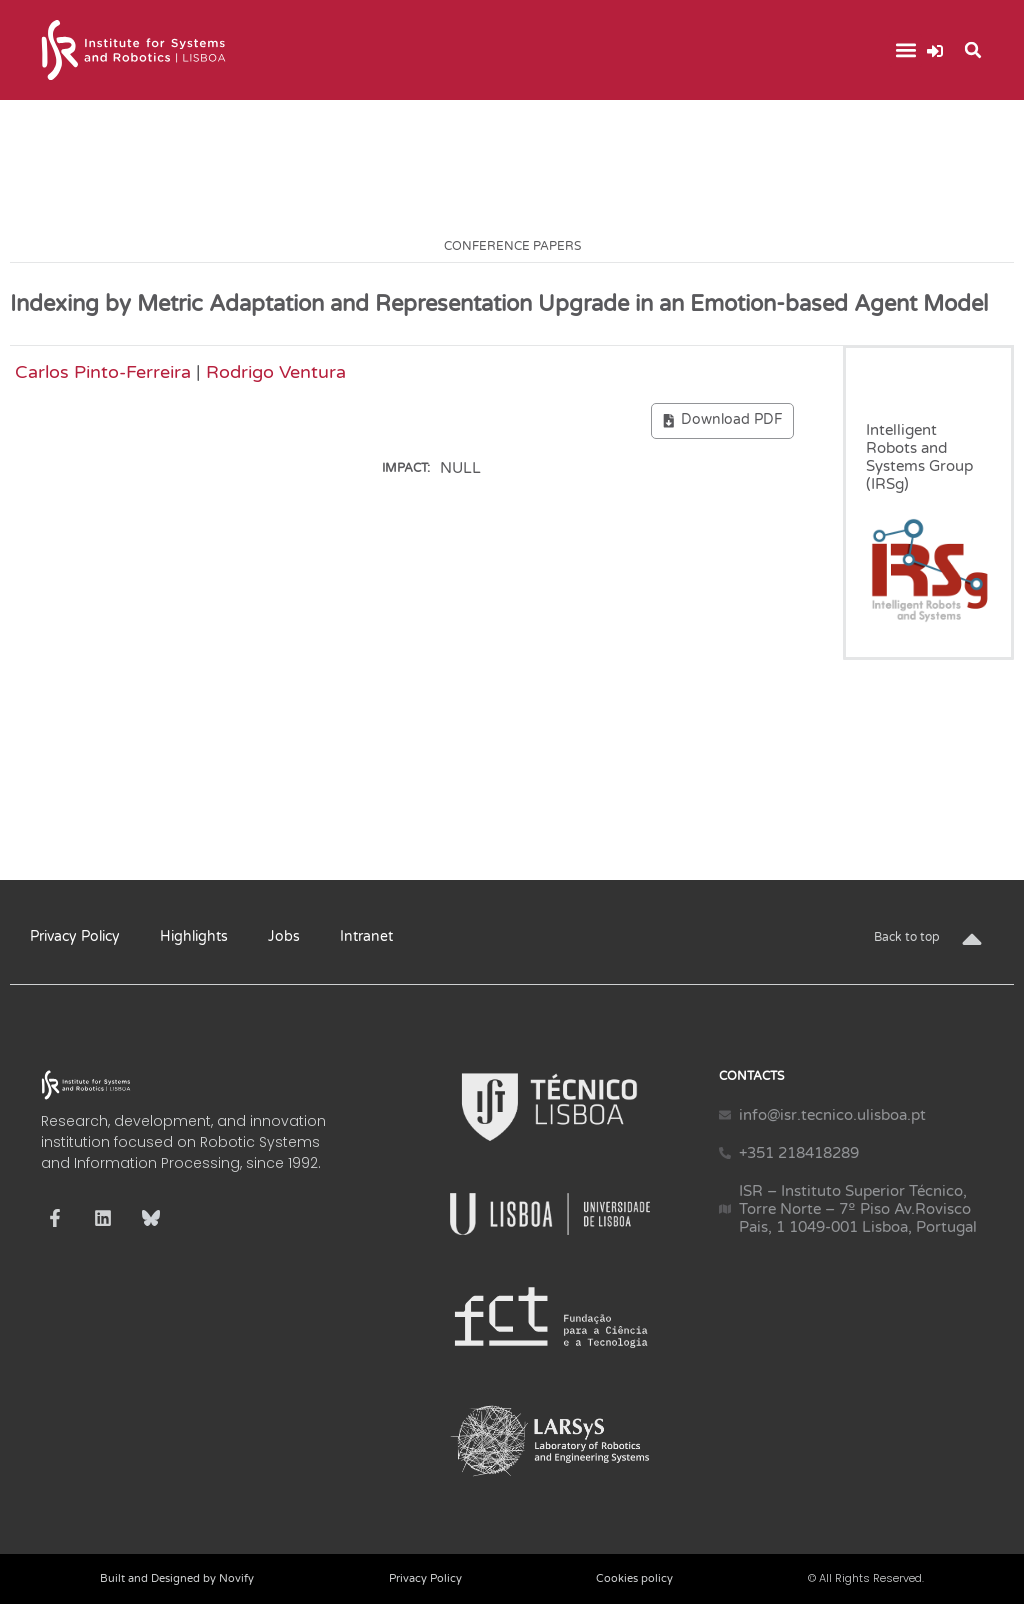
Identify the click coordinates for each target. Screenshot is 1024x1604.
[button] (905, 50)
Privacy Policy (75, 936)
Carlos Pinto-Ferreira (103, 372)
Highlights (194, 936)
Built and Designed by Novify (177, 1578)
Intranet (366, 936)
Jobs (284, 936)
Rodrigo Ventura (276, 372)
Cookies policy (634, 1578)
